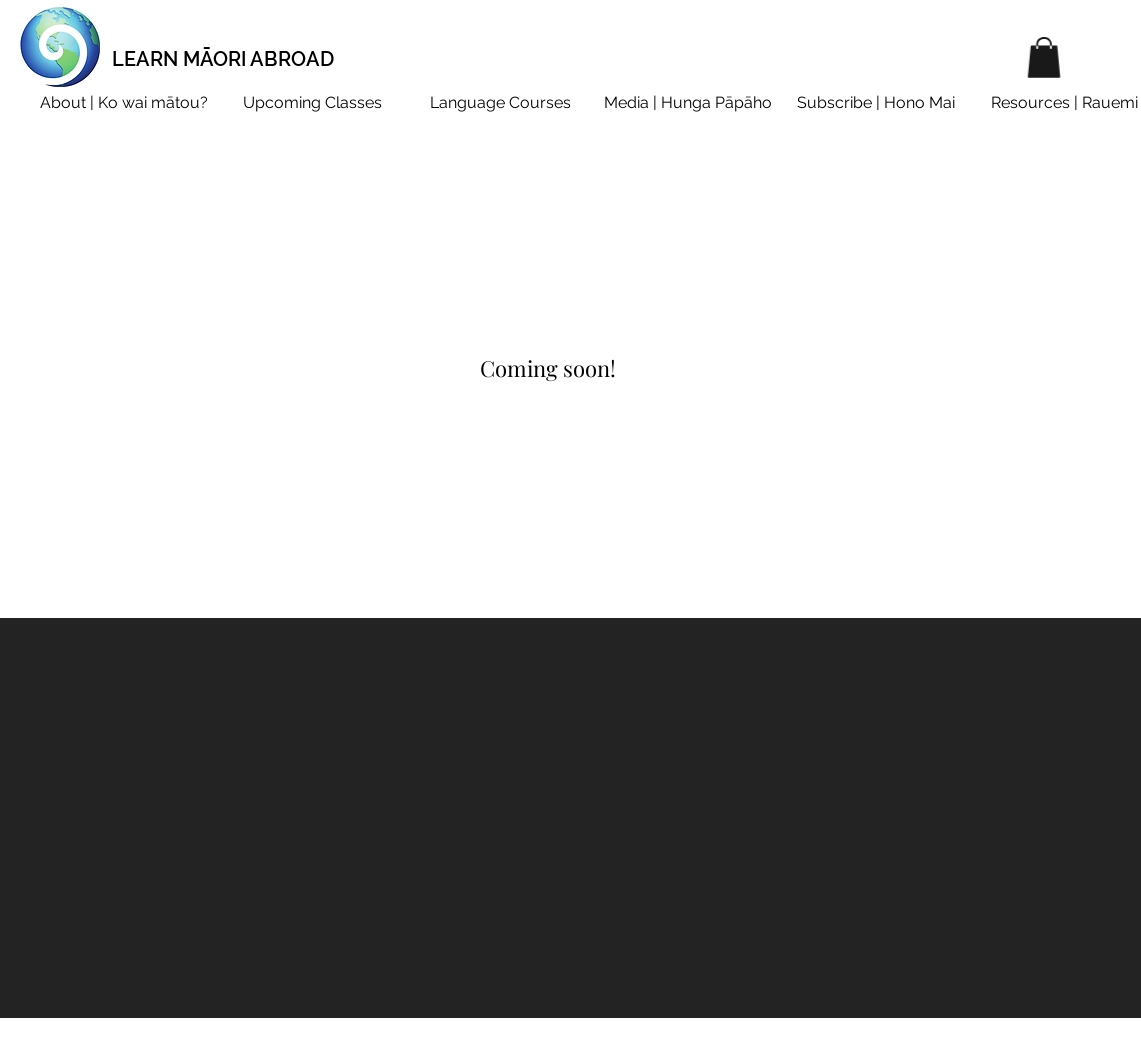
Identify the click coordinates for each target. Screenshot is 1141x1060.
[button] (1044, 57)
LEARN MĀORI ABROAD (223, 59)
